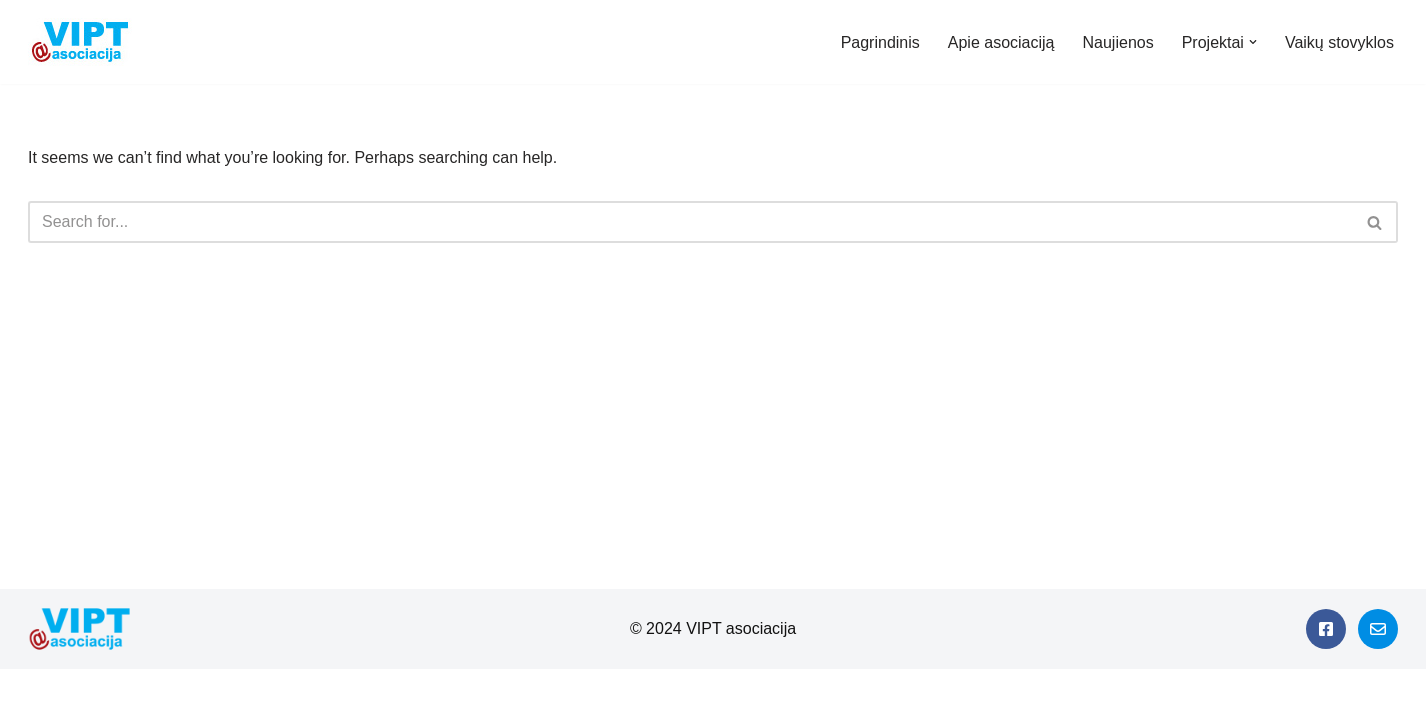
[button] (1253, 42)
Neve (33, 694)
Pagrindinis (880, 42)
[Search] (690, 222)
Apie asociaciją (1001, 42)
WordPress (193, 694)
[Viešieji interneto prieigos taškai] (85, 42)
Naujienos (1118, 42)
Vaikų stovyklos (1339, 42)
